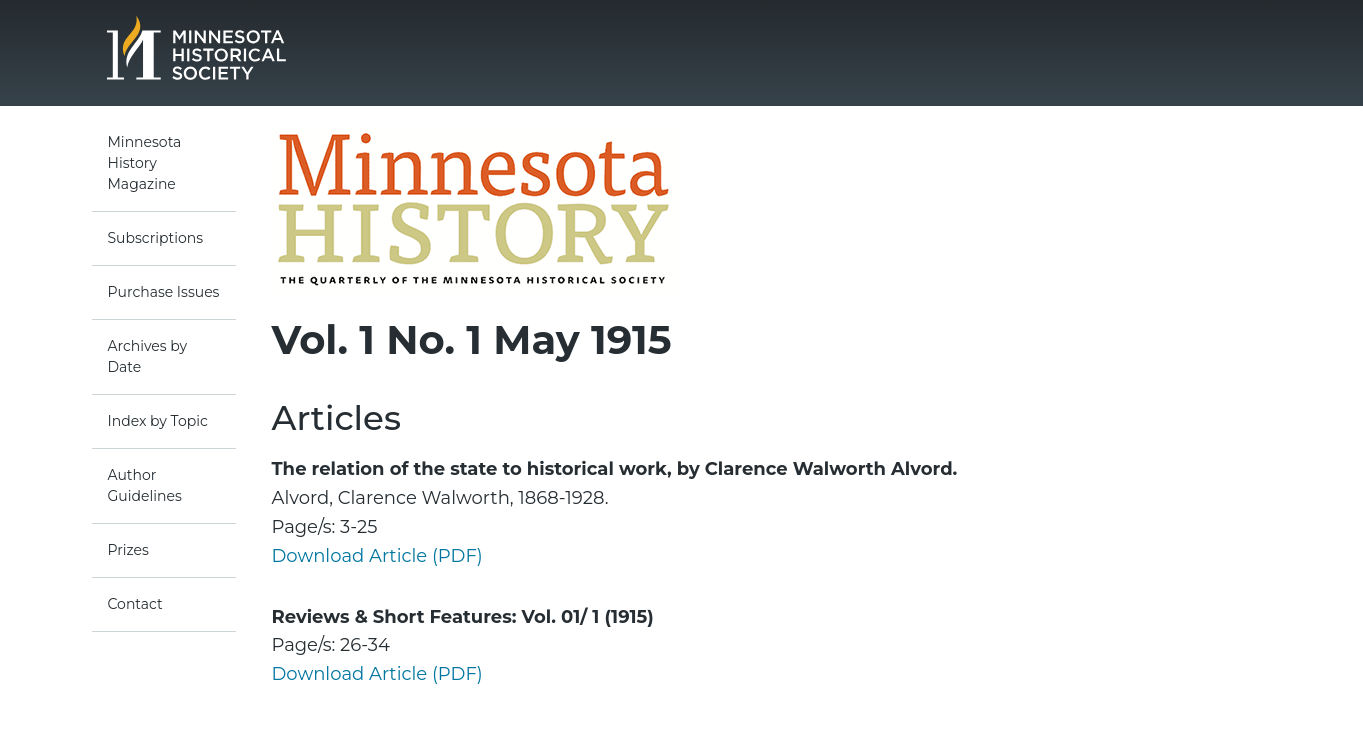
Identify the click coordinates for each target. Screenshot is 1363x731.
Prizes (128, 550)
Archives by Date (148, 356)
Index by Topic (158, 421)
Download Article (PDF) (377, 556)
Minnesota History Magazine (145, 163)
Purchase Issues (164, 292)
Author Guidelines (145, 485)
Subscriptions (156, 238)
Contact (135, 604)
